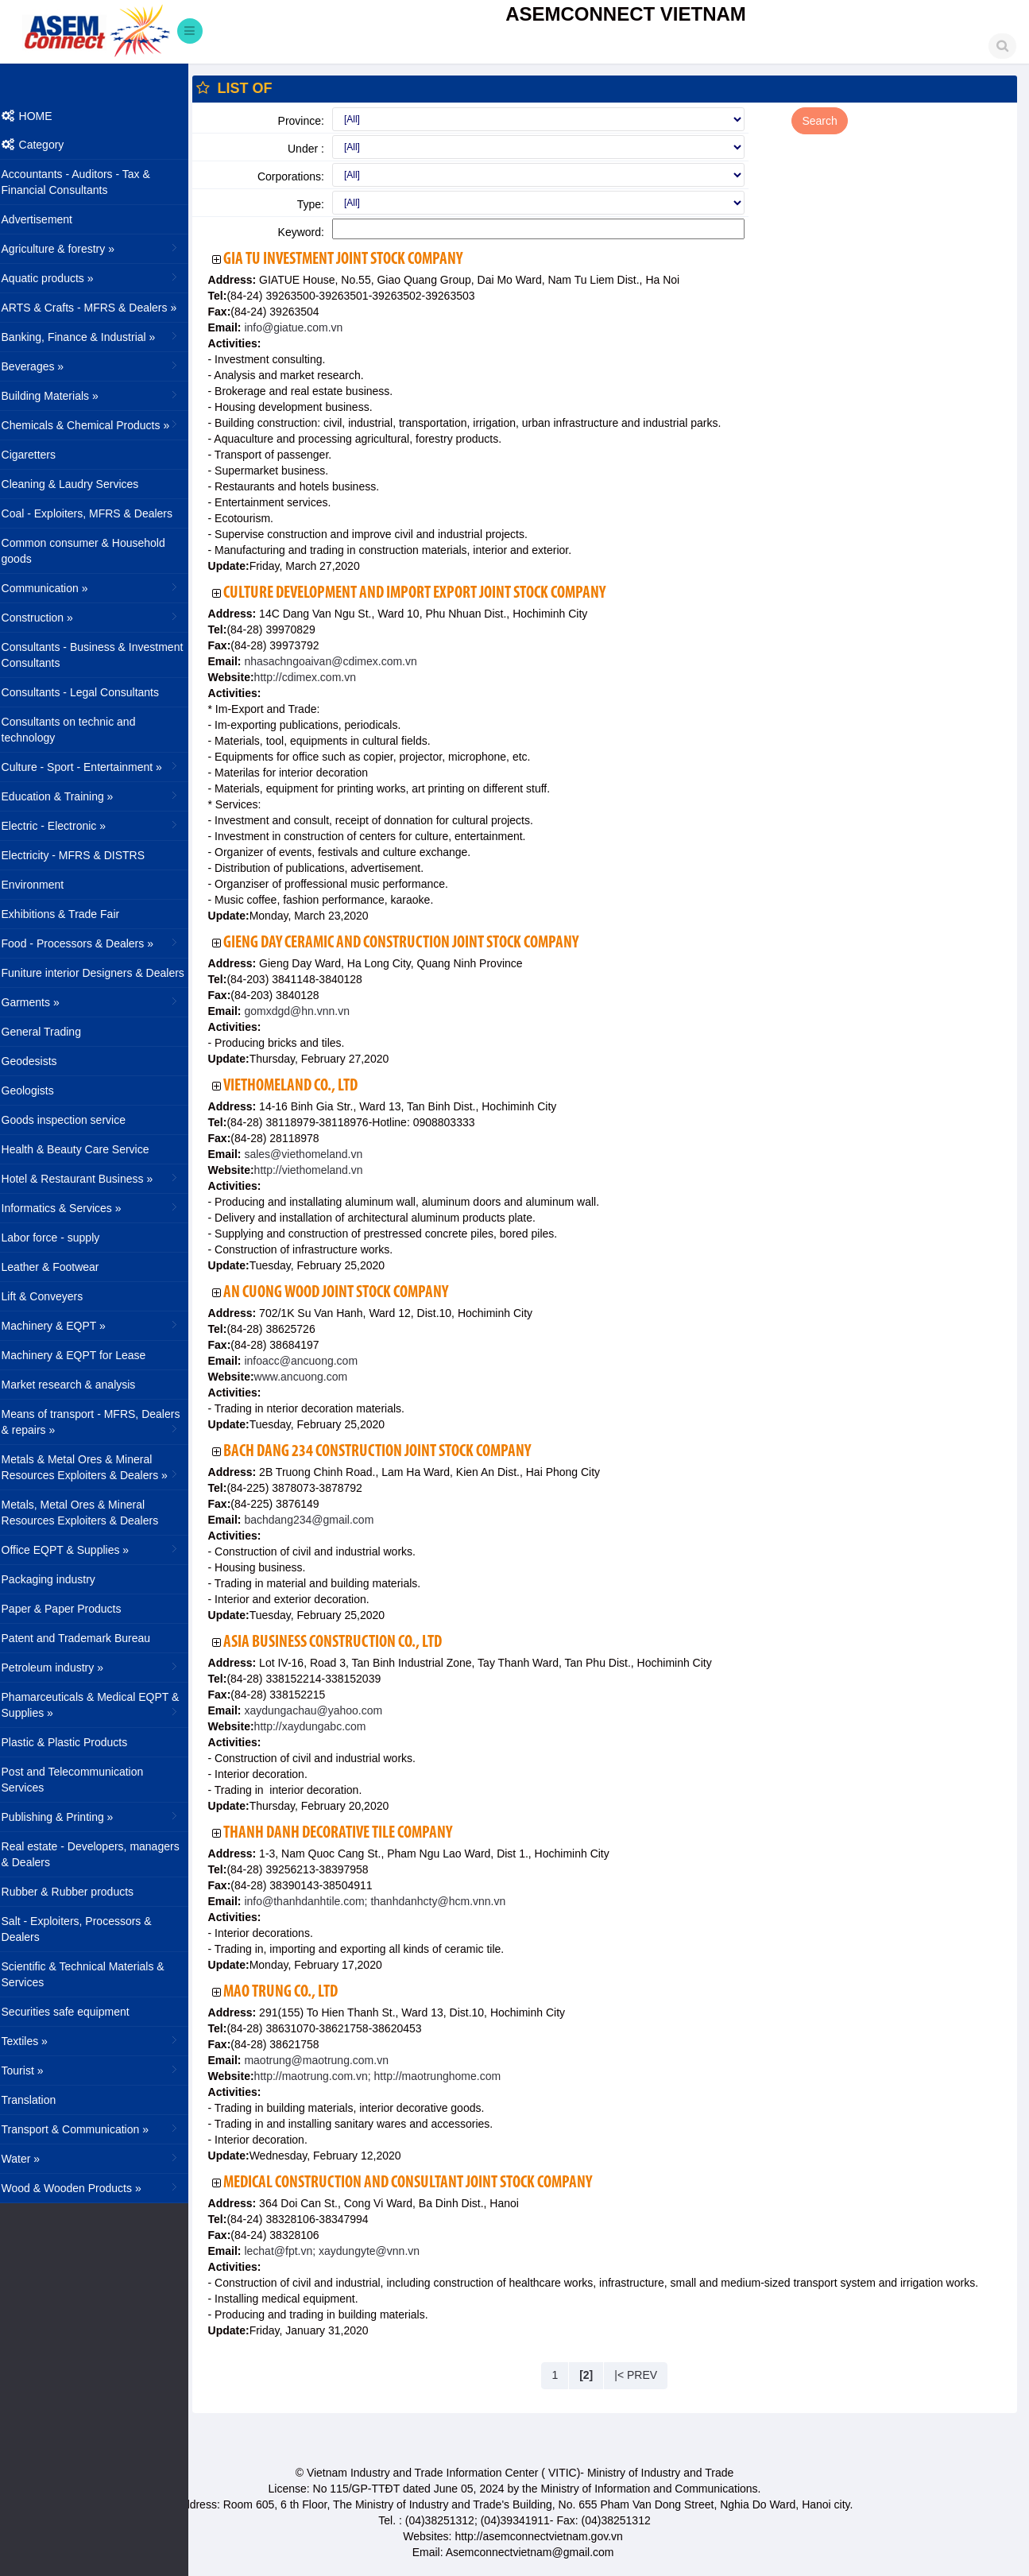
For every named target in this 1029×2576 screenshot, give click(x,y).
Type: (319, 204)
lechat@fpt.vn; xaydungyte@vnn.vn (341, 2251)
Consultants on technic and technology (79, 729)
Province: (310, 120)
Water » (101, 2158)
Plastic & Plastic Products (75, 1742)
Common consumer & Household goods (94, 551)
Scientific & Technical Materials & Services (93, 1974)
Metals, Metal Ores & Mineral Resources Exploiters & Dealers (90, 1512)
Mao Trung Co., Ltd (291, 1992)
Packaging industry (59, 1579)
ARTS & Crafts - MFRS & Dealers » (101, 307)
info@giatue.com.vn (303, 327)
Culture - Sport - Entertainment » (101, 766)
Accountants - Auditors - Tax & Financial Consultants (86, 182)
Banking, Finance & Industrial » (101, 336)
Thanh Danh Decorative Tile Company (348, 1833)
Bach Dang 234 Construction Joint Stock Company (388, 1451)
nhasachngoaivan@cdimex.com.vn (339, 661)
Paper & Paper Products (72, 1608)
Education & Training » (101, 795)
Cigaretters (39, 454)
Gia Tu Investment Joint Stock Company (354, 259)
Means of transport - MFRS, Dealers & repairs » (101, 1422)
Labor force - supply (61, 1237)
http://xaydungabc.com (321, 1726)
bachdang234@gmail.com (318, 1519)
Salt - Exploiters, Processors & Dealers (87, 1929)
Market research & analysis (79, 1384)
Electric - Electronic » (101, 825)
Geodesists (40, 1061)
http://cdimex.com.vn (315, 677)
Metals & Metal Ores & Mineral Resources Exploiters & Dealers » (101, 1467)
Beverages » (101, 365)
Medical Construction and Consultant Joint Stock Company (418, 2183)
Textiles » (101, 2040)
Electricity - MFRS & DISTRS (83, 855)
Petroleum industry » (101, 1667)
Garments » (101, 1001)
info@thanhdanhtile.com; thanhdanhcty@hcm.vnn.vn (384, 1901)
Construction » (101, 617)
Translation (39, 2100)
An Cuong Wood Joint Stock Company (346, 1292)
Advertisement (47, 219)
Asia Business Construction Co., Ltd (343, 1642)
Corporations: (299, 176)
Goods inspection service (74, 1120)
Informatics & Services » (101, 1207)
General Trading (51, 1031)
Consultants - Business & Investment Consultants (103, 655)
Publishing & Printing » (101, 1816)
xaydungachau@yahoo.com (322, 1710)
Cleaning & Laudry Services (80, 484)
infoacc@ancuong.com (310, 1360)
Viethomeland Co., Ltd (301, 1086)
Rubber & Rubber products (78, 1891)
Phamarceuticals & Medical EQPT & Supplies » (101, 1705)
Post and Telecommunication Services (83, 1779)
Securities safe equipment (76, 2011)
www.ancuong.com (311, 1376)
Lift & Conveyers (53, 1296)
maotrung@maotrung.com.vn (325, 2060)
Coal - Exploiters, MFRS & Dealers (98, 513)
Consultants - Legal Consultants (90, 692)
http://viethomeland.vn (319, 1170)
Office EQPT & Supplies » (101, 1549)
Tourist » (101, 2070)
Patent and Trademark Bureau (86, 1638)
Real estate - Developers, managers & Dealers (101, 1854)
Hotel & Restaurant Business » (101, 1178)
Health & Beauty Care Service (86, 1149)
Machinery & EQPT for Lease (84, 1355)
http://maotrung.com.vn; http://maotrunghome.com (388, 2076)
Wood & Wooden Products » (101, 2187)
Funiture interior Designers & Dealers (103, 972)
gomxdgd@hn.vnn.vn (306, 1011)
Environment (43, 884)
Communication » (101, 587)
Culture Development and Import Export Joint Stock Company (425, 593)
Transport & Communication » (101, 2128)
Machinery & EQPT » (101, 1325)
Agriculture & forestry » (101, 248)
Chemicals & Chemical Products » (101, 424)
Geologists (38, 1090)
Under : (314, 148)
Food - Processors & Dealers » (101, 942)
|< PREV (641, 2375)
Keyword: (310, 232)
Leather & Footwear (61, 1267)
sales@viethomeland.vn (312, 1154)
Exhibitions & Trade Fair (71, 914)
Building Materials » (101, 395)
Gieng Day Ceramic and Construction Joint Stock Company (412, 943)
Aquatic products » (101, 277)
